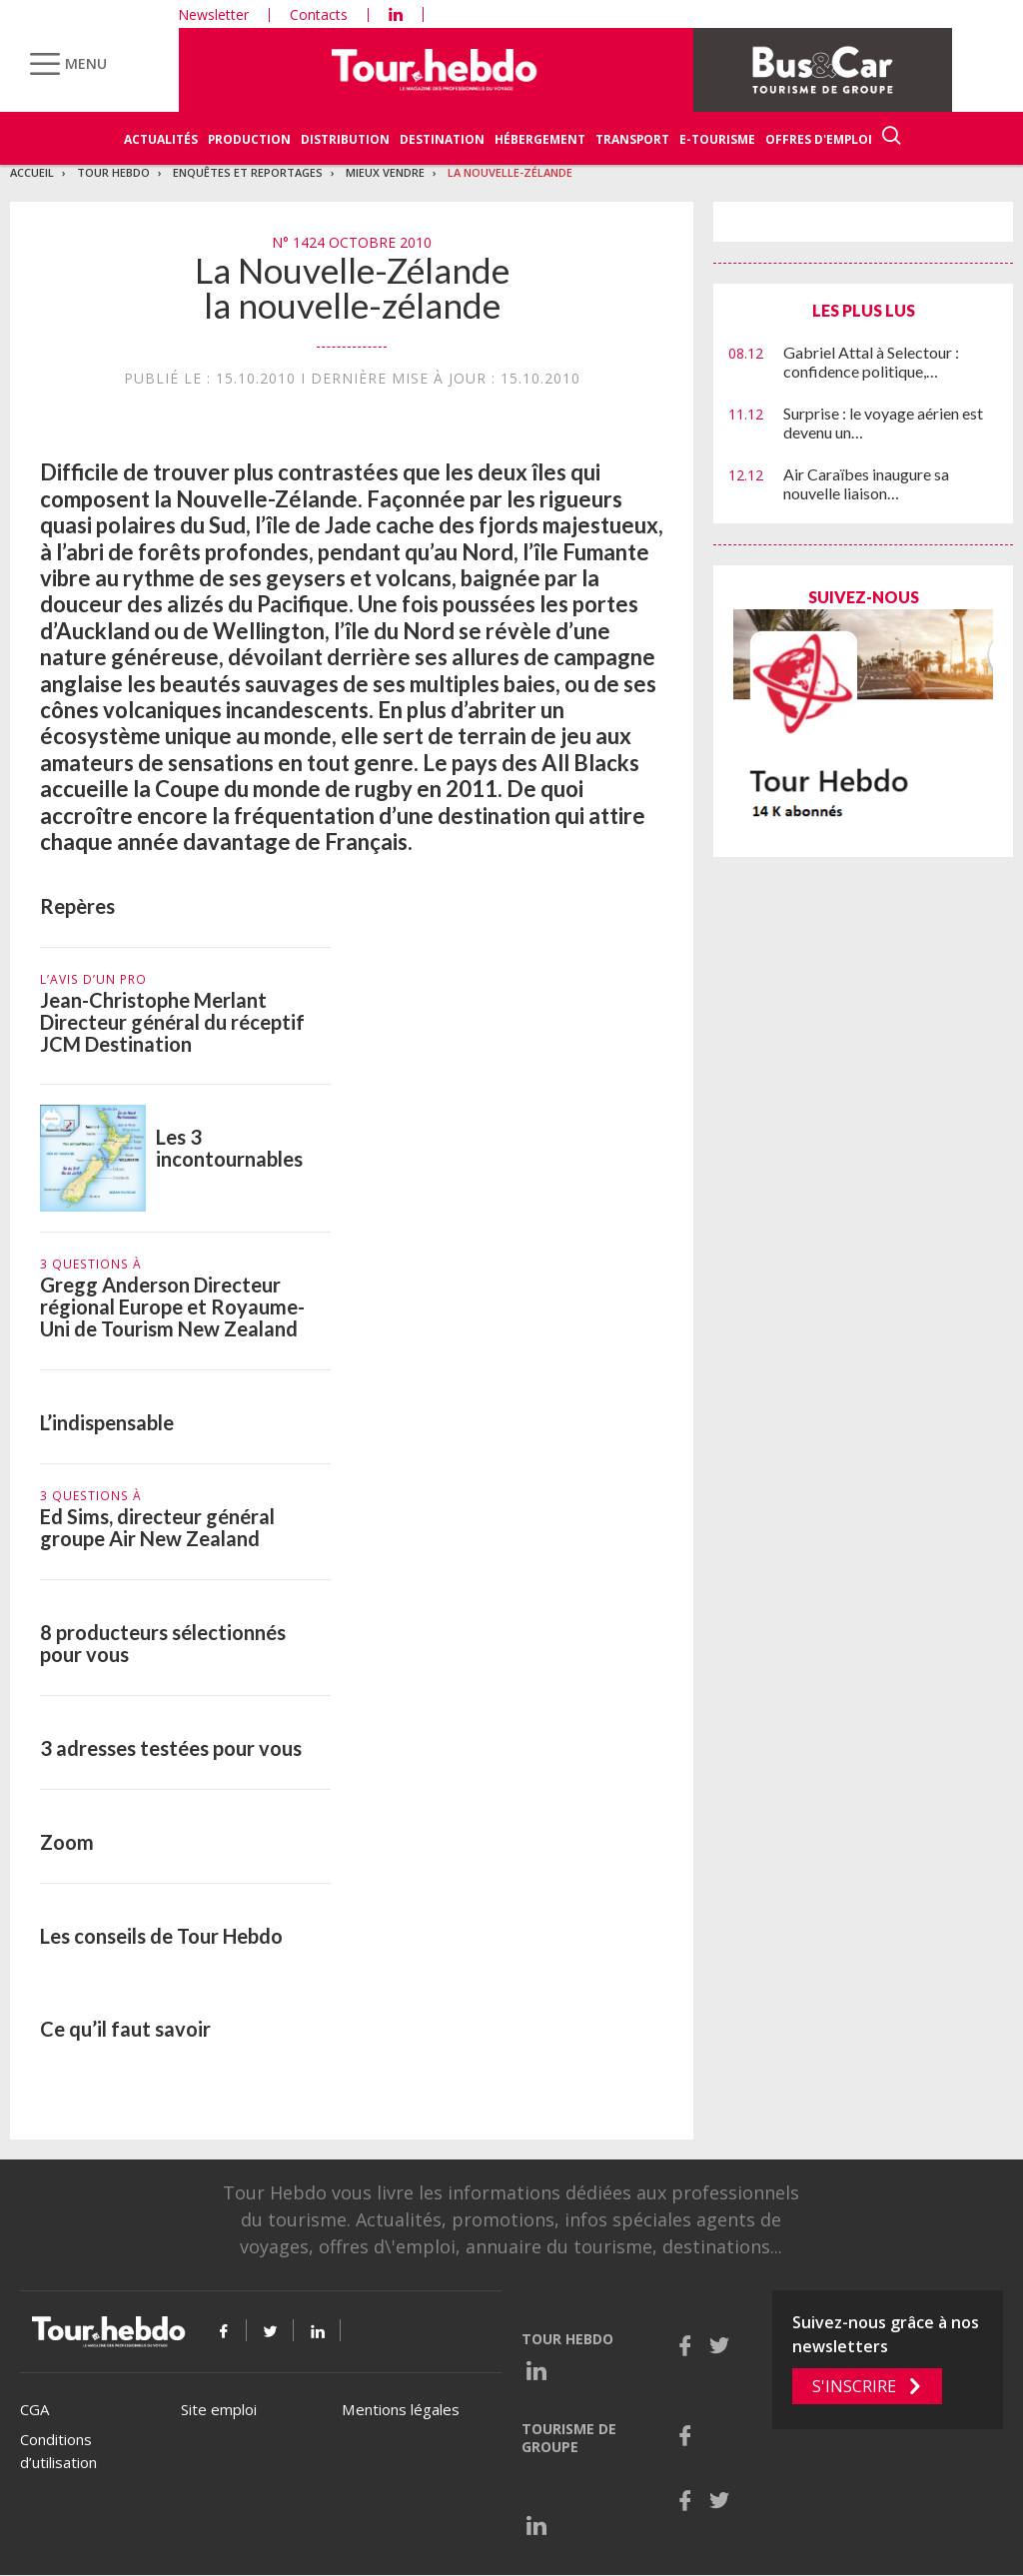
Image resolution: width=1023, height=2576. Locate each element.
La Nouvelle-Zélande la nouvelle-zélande (352, 287)
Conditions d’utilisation (58, 2450)
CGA (34, 2409)
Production (249, 139)
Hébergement (540, 139)
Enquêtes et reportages (248, 172)
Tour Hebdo (113, 172)
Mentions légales (401, 2409)
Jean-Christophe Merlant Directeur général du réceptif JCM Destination (172, 1022)
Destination (442, 139)
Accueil (32, 172)
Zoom (67, 1842)
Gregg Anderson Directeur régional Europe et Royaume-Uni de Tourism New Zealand (172, 1306)
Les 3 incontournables (229, 1148)
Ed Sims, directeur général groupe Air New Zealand (157, 1527)
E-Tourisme (717, 139)
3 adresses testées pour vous (171, 1748)
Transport (632, 139)
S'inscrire (854, 2386)
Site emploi (219, 2409)
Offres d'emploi (818, 139)
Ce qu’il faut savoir (125, 2029)
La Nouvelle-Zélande (510, 172)
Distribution (345, 139)
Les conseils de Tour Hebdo (161, 1936)
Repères (77, 906)
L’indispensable (107, 1422)
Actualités (161, 139)
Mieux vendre (385, 172)
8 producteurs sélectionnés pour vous (163, 1643)
